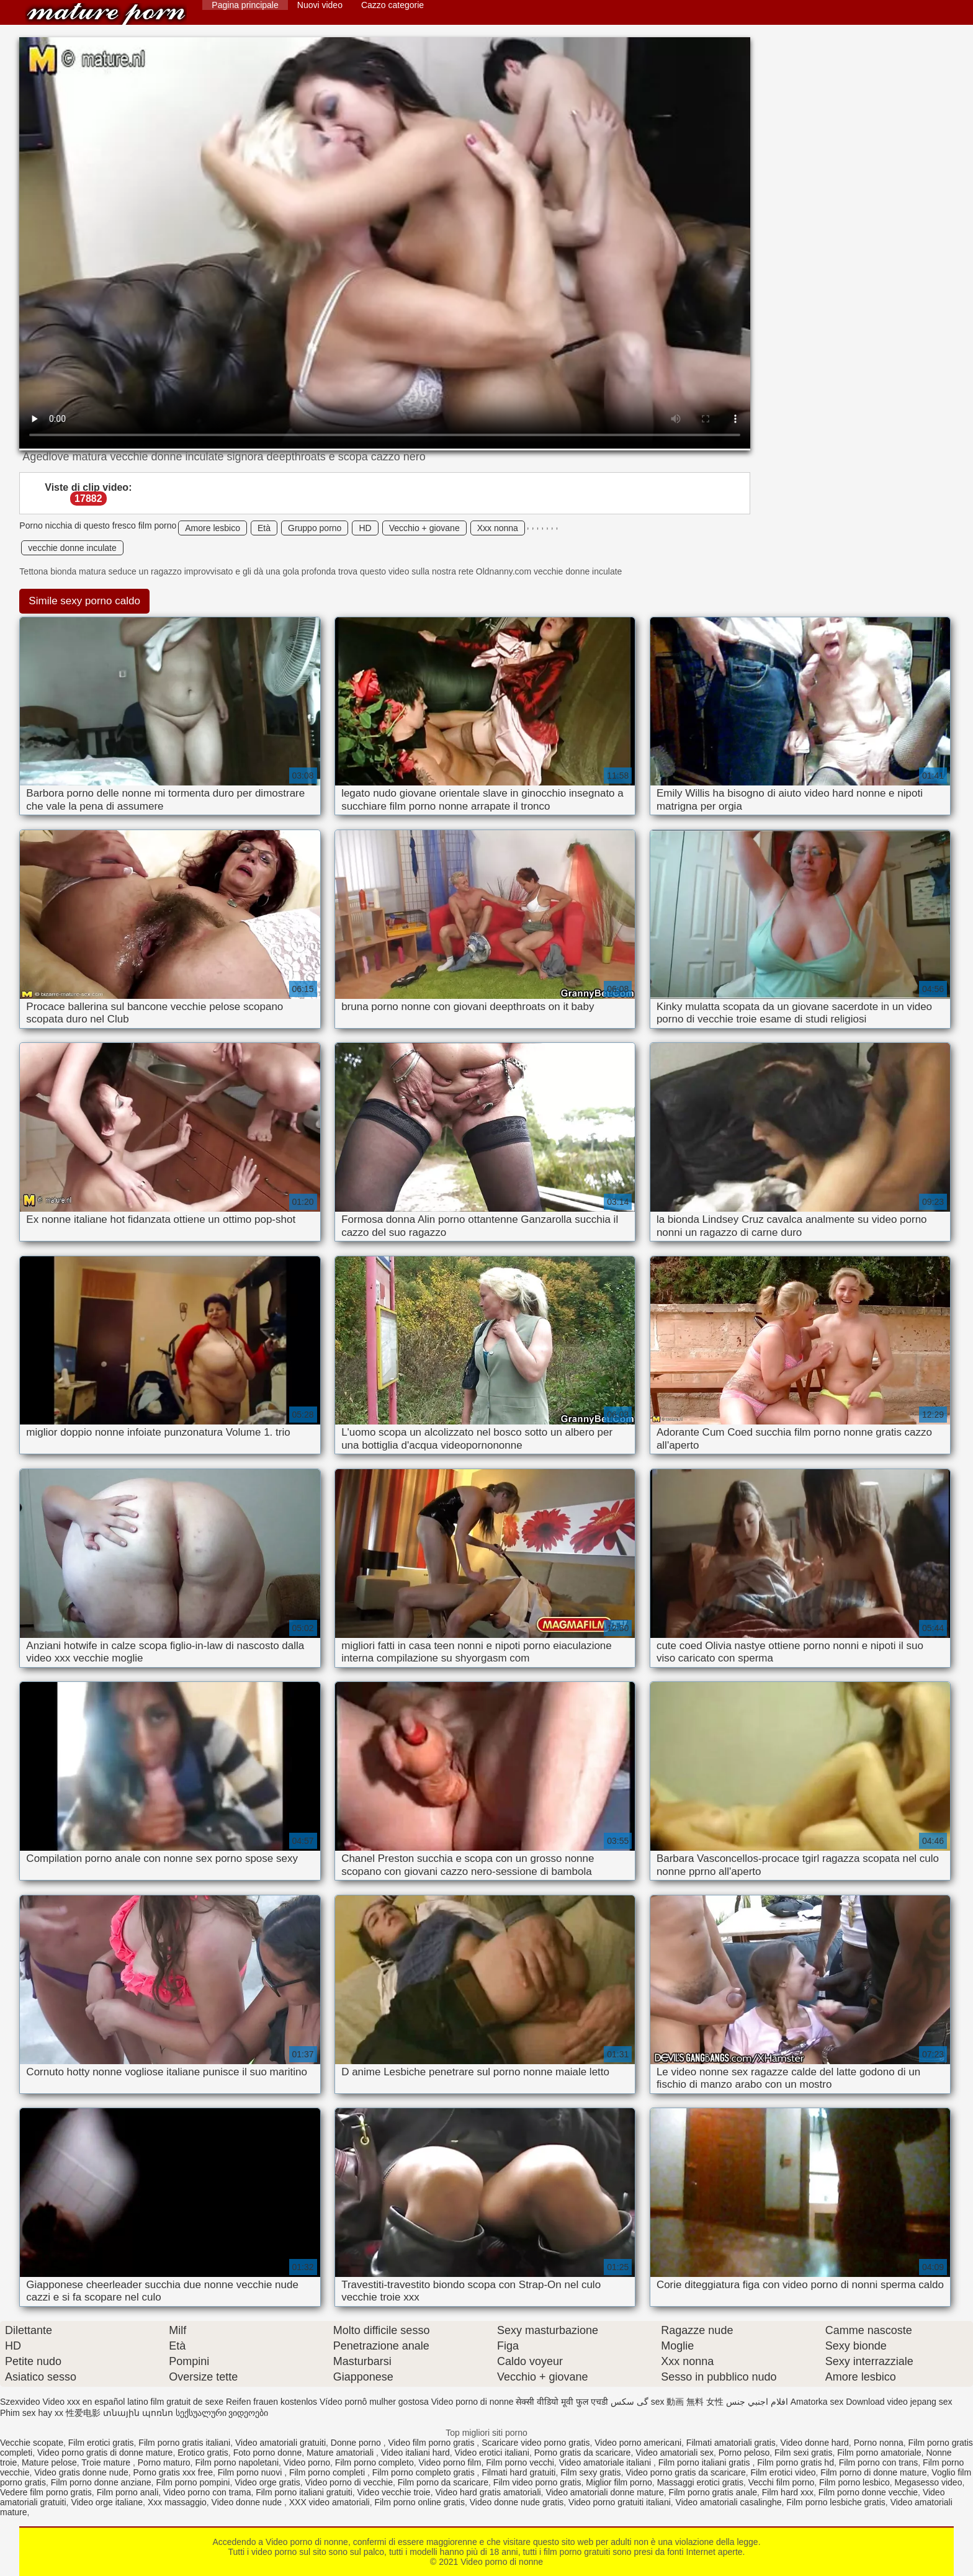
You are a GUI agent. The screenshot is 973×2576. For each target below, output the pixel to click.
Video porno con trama (207, 2492)
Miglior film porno (619, 2482)
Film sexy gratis (590, 2472)
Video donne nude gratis (517, 2502)
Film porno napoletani (237, 2462)
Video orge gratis (267, 2482)
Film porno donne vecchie (868, 2492)
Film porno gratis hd (795, 2462)
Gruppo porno (314, 528)
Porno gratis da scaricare (582, 2452)
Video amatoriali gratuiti (280, 2443)
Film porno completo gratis (424, 2472)
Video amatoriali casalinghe (729, 2502)
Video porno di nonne (106, 14)
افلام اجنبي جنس (757, 2402)
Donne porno (357, 2443)
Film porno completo (374, 2462)
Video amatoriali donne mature (604, 2492)
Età (264, 528)
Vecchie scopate (31, 2443)
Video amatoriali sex (674, 2452)
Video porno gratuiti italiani (619, 2502)
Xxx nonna (497, 528)
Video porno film (449, 2462)
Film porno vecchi (520, 2462)
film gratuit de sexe (187, 2402)
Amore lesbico (212, 528)
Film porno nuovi (251, 2472)
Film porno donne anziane (101, 2482)
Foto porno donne (267, 2452)
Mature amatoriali (341, 2452)
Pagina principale (245, 5)
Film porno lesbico (854, 2482)
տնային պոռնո (138, 2413)
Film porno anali (128, 2492)
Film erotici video (783, 2472)
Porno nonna (879, 2443)
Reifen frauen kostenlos (271, 2402)
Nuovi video (320, 5)
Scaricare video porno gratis (536, 2443)
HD (365, 528)
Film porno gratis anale (713, 2492)
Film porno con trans (878, 2462)
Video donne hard (815, 2443)
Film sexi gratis (803, 2452)
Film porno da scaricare (443, 2482)
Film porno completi (328, 2472)
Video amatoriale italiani (606, 2462)
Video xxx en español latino (95, 2402)
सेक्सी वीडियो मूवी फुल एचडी (562, 2402)
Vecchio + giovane (424, 528)
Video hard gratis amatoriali (487, 2492)
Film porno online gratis (419, 2502)
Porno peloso (744, 2452)
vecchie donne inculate (72, 548)
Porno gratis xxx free (173, 2472)
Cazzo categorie (392, 5)
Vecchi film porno (781, 2482)
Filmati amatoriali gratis (731, 2443)
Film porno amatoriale (879, 2452)
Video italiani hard (415, 2452)
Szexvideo (20, 2402)
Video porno (307, 2462)
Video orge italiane (107, 2502)
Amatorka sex (817, 2402)
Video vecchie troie (394, 2492)
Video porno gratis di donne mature (105, 2452)
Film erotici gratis (101, 2443)
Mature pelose (49, 2462)
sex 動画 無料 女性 (687, 2402)
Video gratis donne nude (81, 2472)
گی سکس (629, 2402)
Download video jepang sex (899, 2402)
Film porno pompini (193, 2482)
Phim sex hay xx (31, 2413)
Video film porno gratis (432, 2443)
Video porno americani (637, 2443)
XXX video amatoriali (329, 2502)
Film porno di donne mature (873, 2472)
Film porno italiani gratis (705, 2462)
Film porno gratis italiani (184, 2443)
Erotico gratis (202, 2452)
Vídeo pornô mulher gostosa (374, 2402)
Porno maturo (164, 2462)
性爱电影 (83, 2413)
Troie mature (107, 2462)
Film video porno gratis (537, 2482)
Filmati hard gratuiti (518, 2472)
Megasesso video (928, 2482)
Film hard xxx (788, 2492)
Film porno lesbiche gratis (836, 2502)
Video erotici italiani (492, 2452)
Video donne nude (248, 2502)
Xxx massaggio (177, 2502)
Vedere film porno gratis (46, 2492)
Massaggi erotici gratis (700, 2482)
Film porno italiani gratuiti (304, 2492)
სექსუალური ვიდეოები (222, 2413)
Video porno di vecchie (349, 2482)
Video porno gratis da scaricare (686, 2472)
